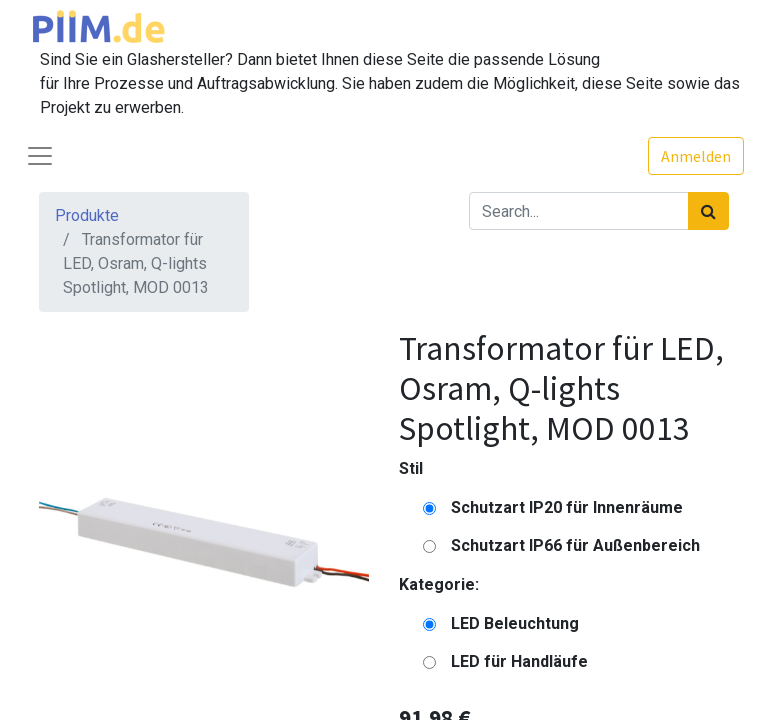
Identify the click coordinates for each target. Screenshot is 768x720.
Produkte (87, 215)
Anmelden (696, 156)
